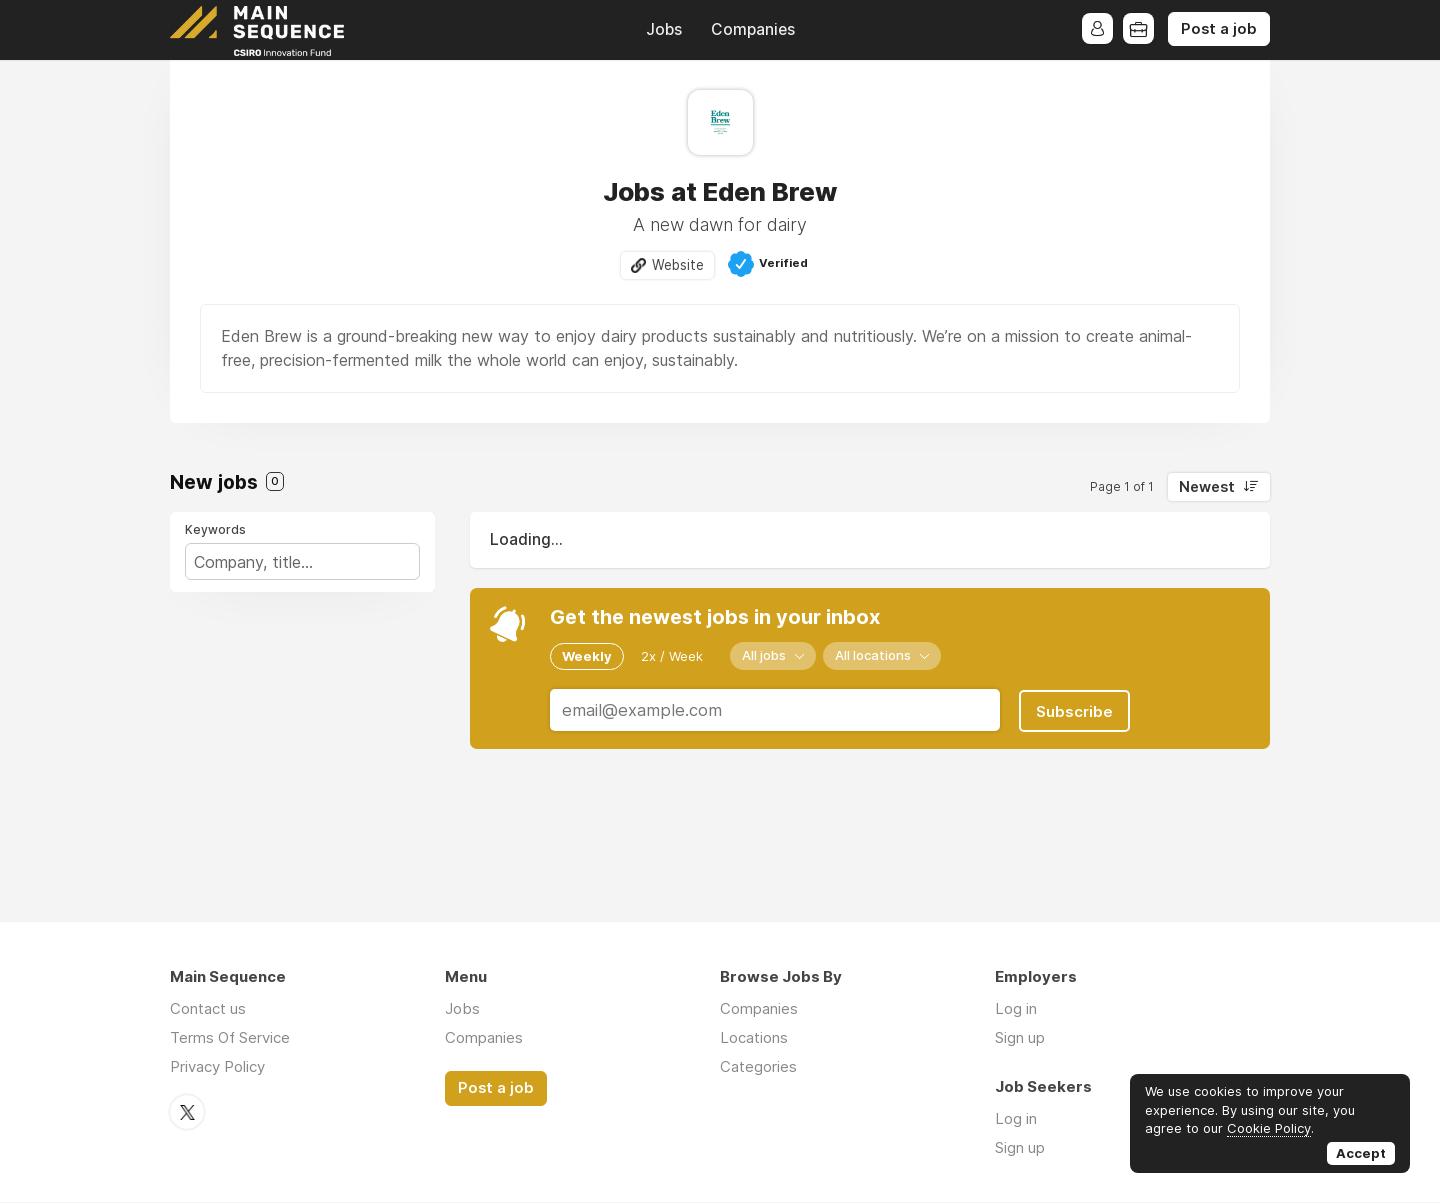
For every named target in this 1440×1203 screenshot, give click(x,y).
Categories (758, 1067)
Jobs (664, 29)
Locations (754, 1038)
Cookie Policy (1269, 1128)
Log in (1016, 1009)
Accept (1361, 1153)
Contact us (208, 1009)
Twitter (187, 1112)
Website (678, 265)
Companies (753, 29)
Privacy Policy (217, 1067)
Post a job (1219, 29)
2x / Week (672, 656)
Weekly (587, 656)
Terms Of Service (230, 1038)
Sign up (1020, 1038)
